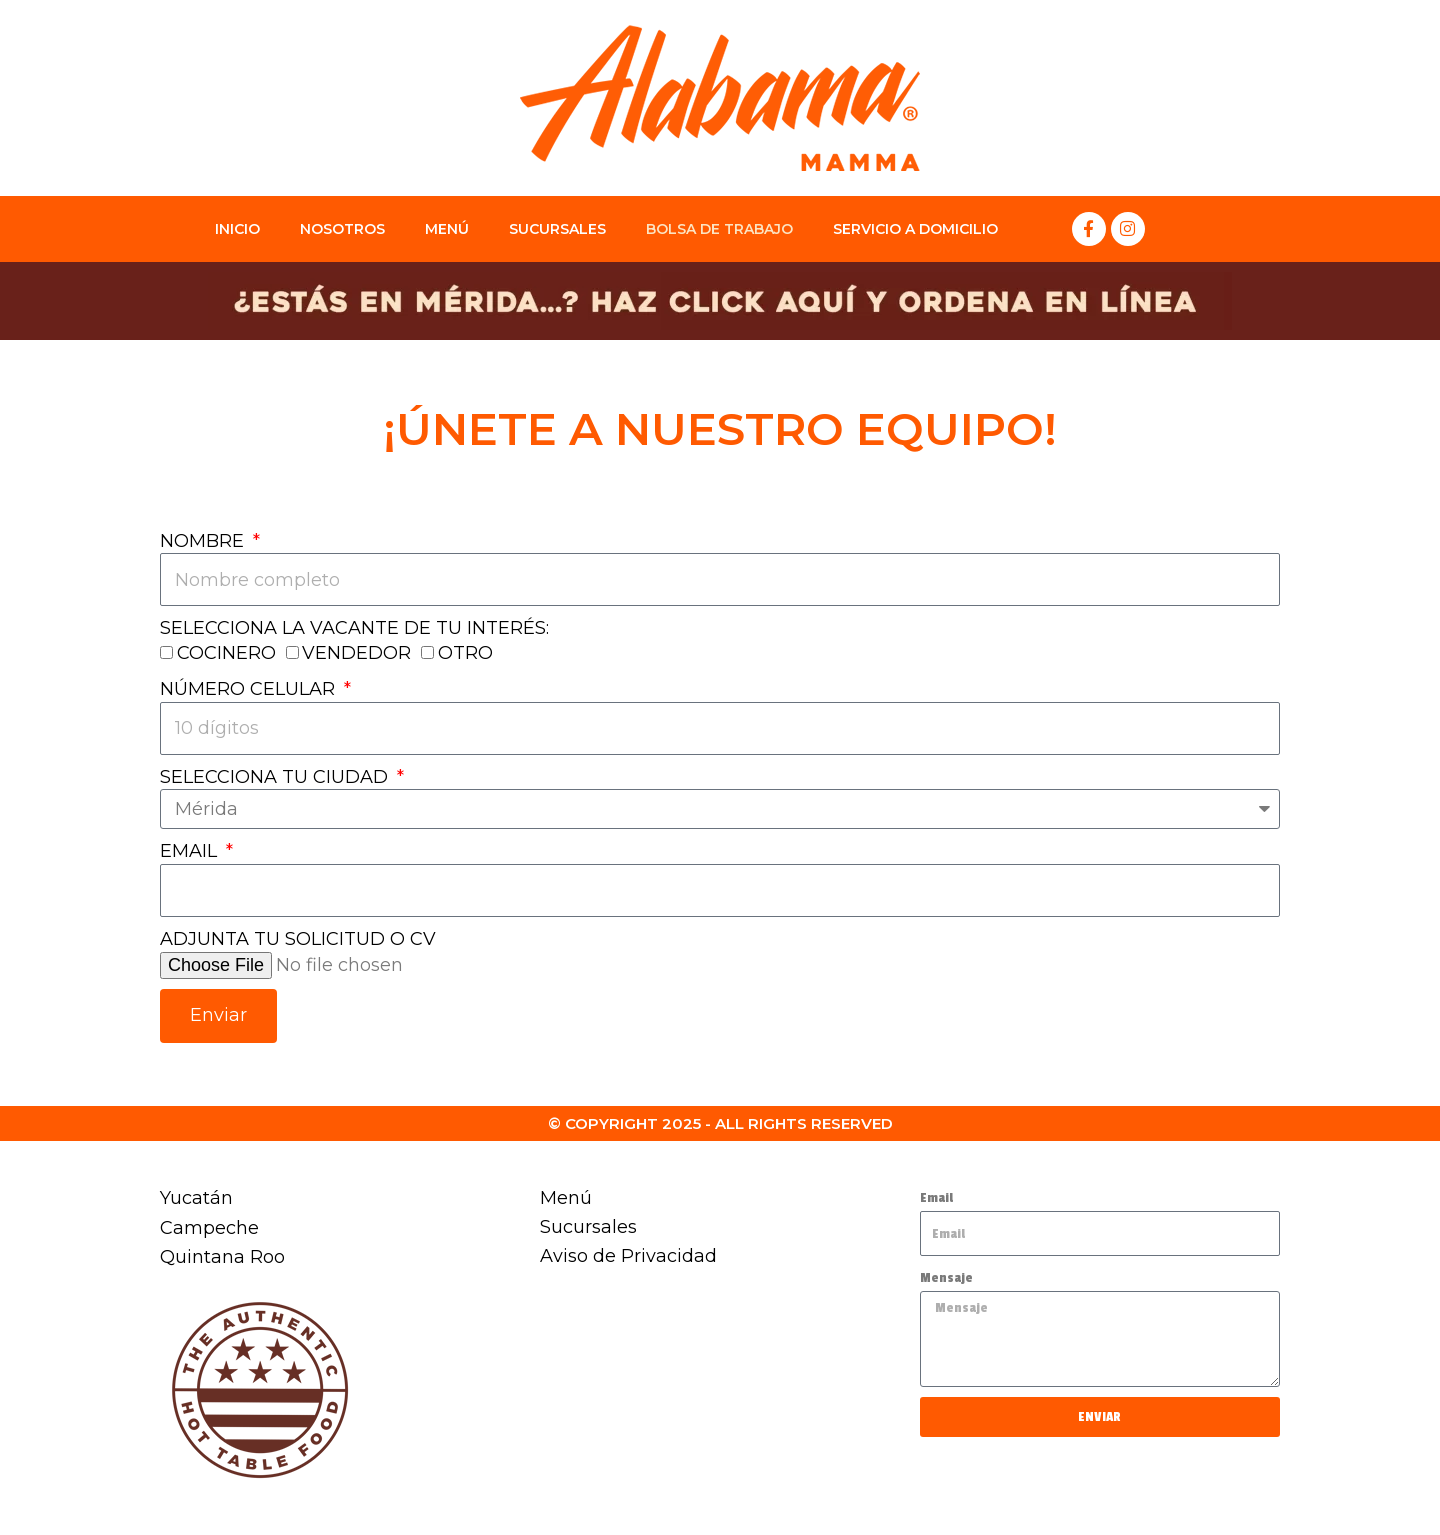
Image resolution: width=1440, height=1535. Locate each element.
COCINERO (226, 654)
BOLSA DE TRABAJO (719, 229)
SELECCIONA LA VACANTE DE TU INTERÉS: (354, 629)
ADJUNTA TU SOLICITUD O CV (298, 941)
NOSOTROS (342, 229)
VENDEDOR (356, 654)
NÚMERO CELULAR (250, 690)
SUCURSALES (557, 229)
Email (936, 1197)
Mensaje (946, 1277)
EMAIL (191, 853)
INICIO (237, 229)
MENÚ (447, 229)
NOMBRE (204, 541)
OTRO (465, 654)
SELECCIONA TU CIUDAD (276, 778)
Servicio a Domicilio (915, 229)
